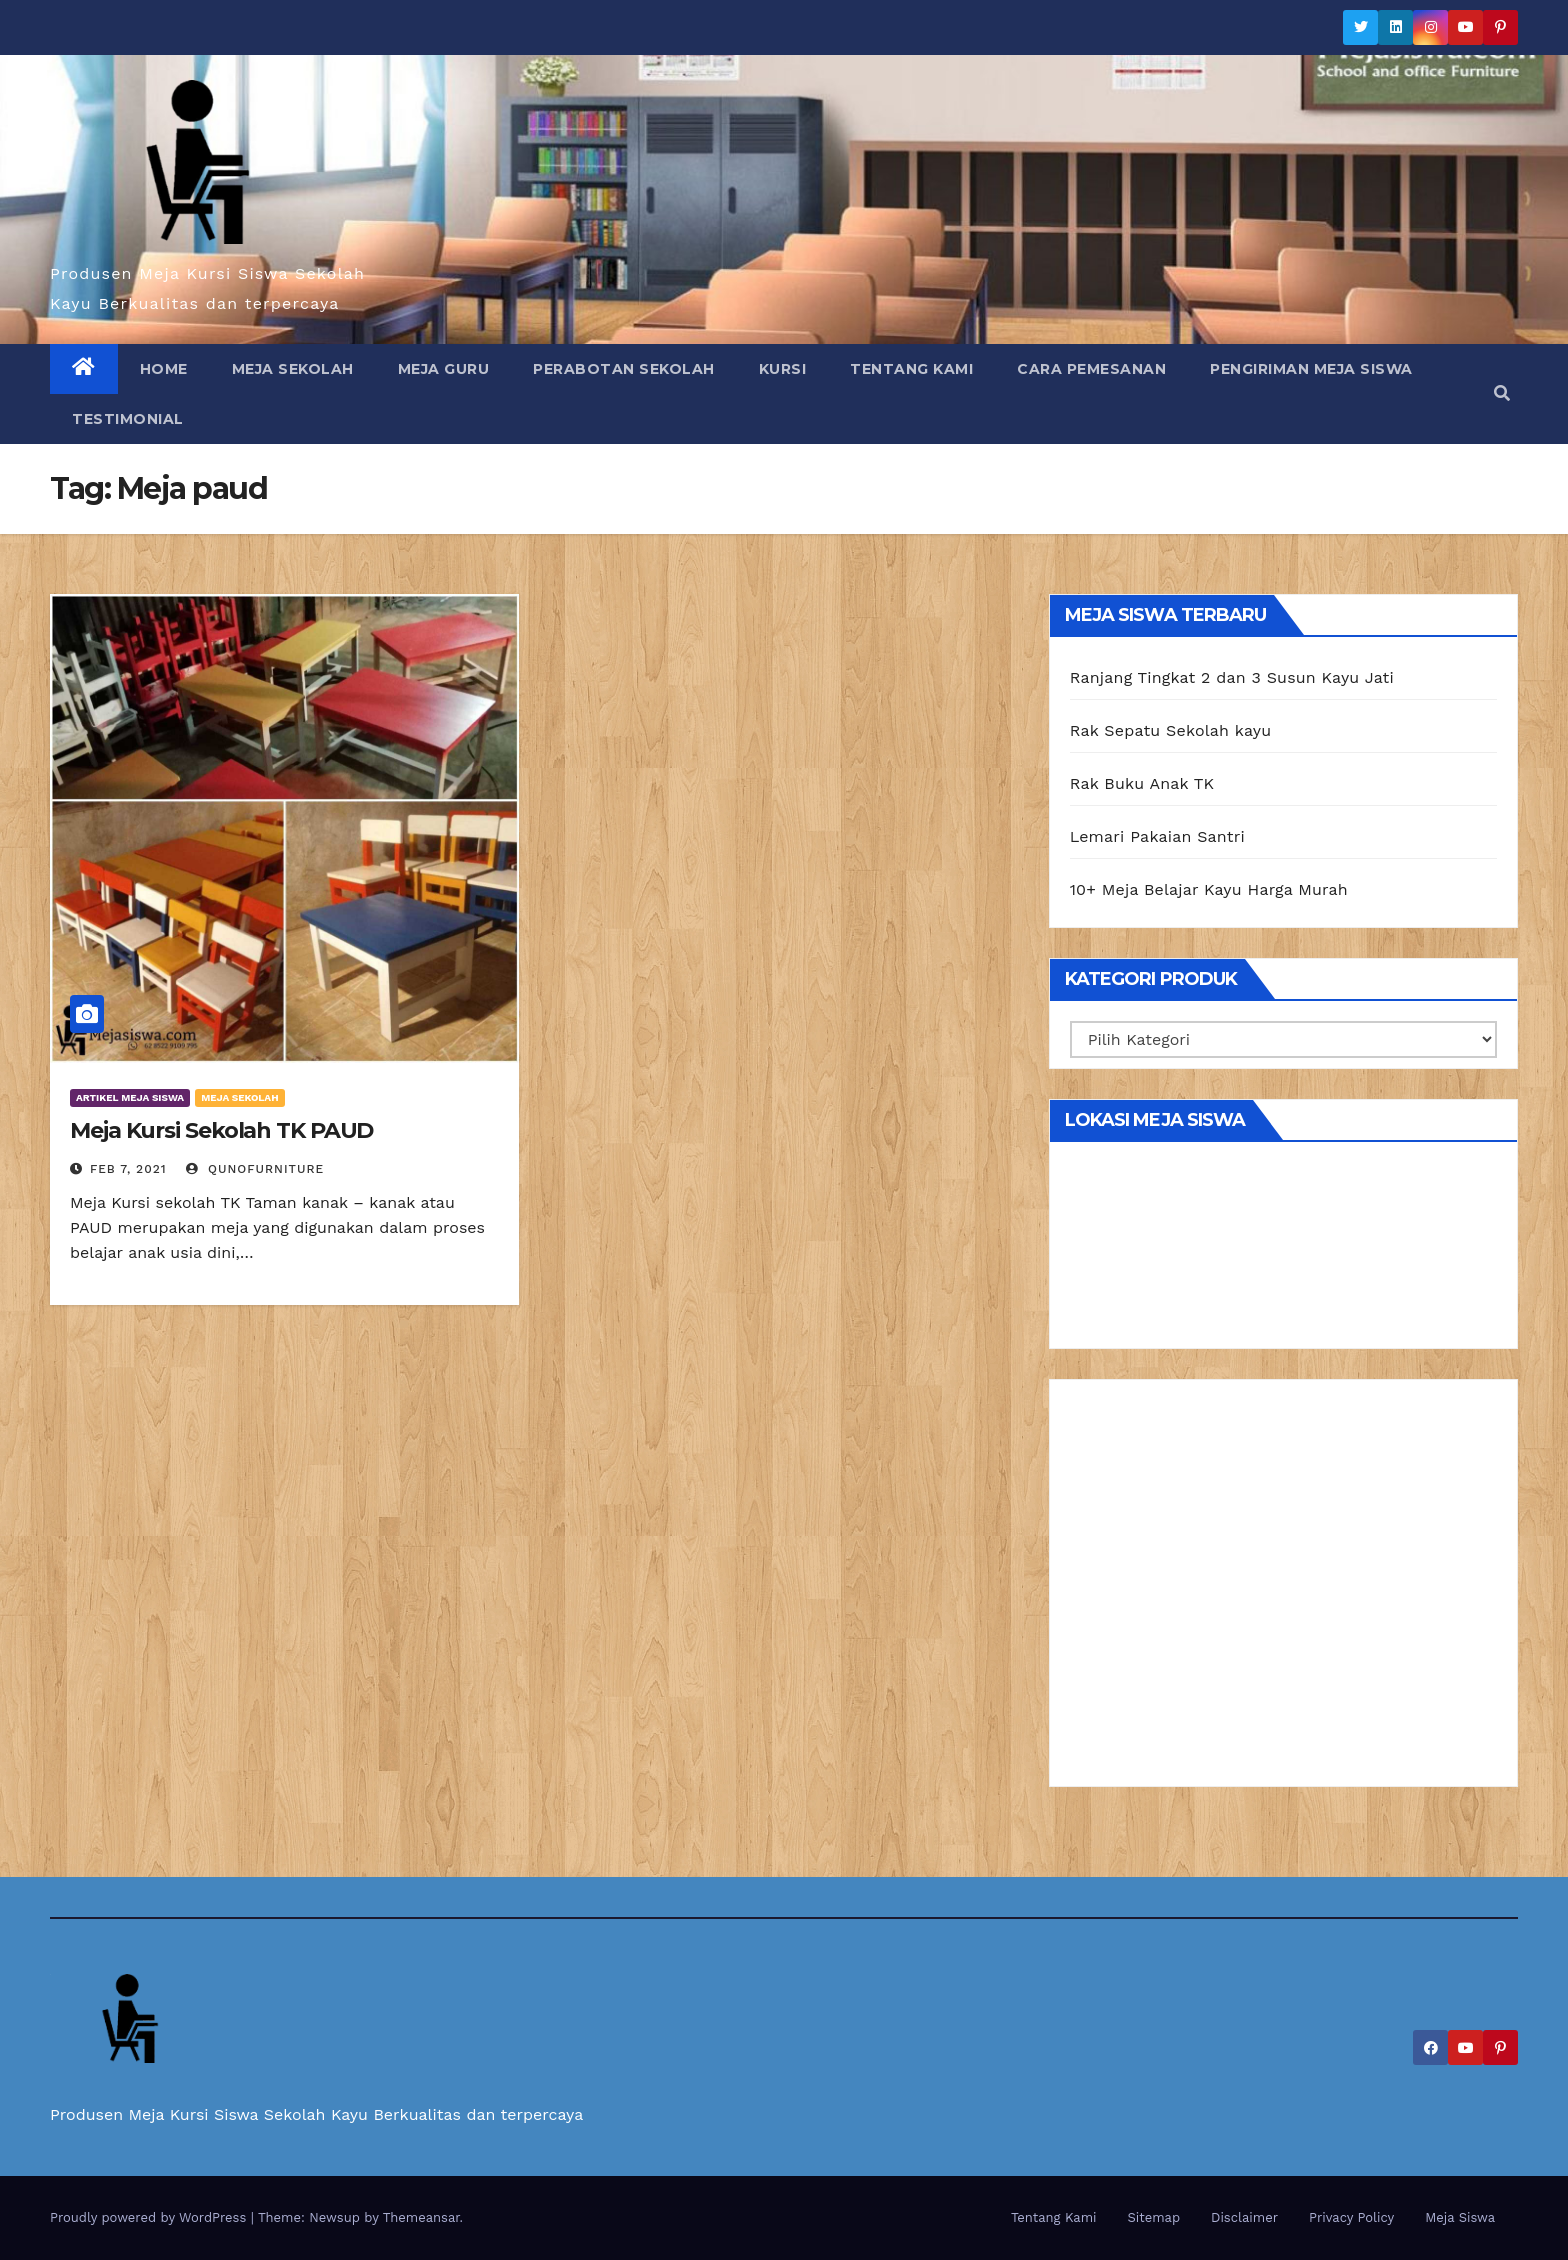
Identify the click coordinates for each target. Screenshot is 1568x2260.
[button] (1502, 393)
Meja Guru (444, 369)
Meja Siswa (1460, 2217)
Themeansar (421, 2217)
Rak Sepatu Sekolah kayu (1171, 730)
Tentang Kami (911, 369)
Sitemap (1154, 2217)
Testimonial (128, 419)
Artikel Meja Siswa (130, 1097)
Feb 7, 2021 (128, 1169)
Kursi (783, 369)
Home (164, 369)
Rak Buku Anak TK (1142, 783)
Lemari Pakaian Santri (1157, 836)
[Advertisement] (1283, 1590)
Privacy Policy (1351, 2217)
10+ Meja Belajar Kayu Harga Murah (1209, 889)
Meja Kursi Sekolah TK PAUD (221, 1130)
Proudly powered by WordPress (150, 2217)
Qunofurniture (255, 1169)
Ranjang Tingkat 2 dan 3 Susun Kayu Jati (1232, 677)
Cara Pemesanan (1091, 369)
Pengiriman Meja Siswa (1311, 369)
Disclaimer (1244, 2217)
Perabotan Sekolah (624, 369)
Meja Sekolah (293, 369)
